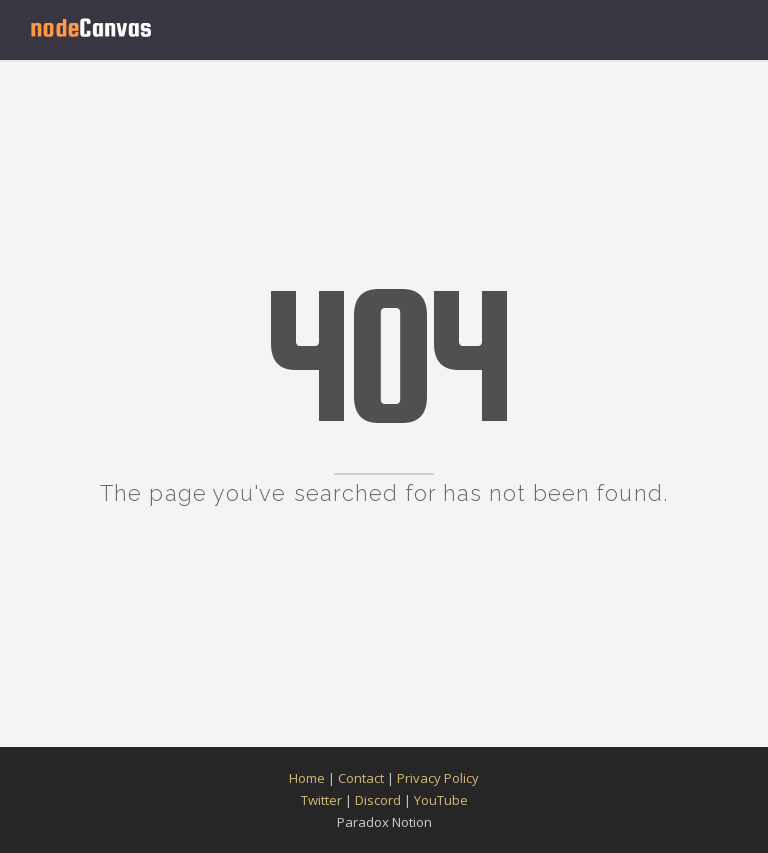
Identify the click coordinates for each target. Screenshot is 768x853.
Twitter (321, 800)
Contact (361, 778)
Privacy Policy (438, 778)
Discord (378, 800)
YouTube (441, 800)
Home (307, 778)
